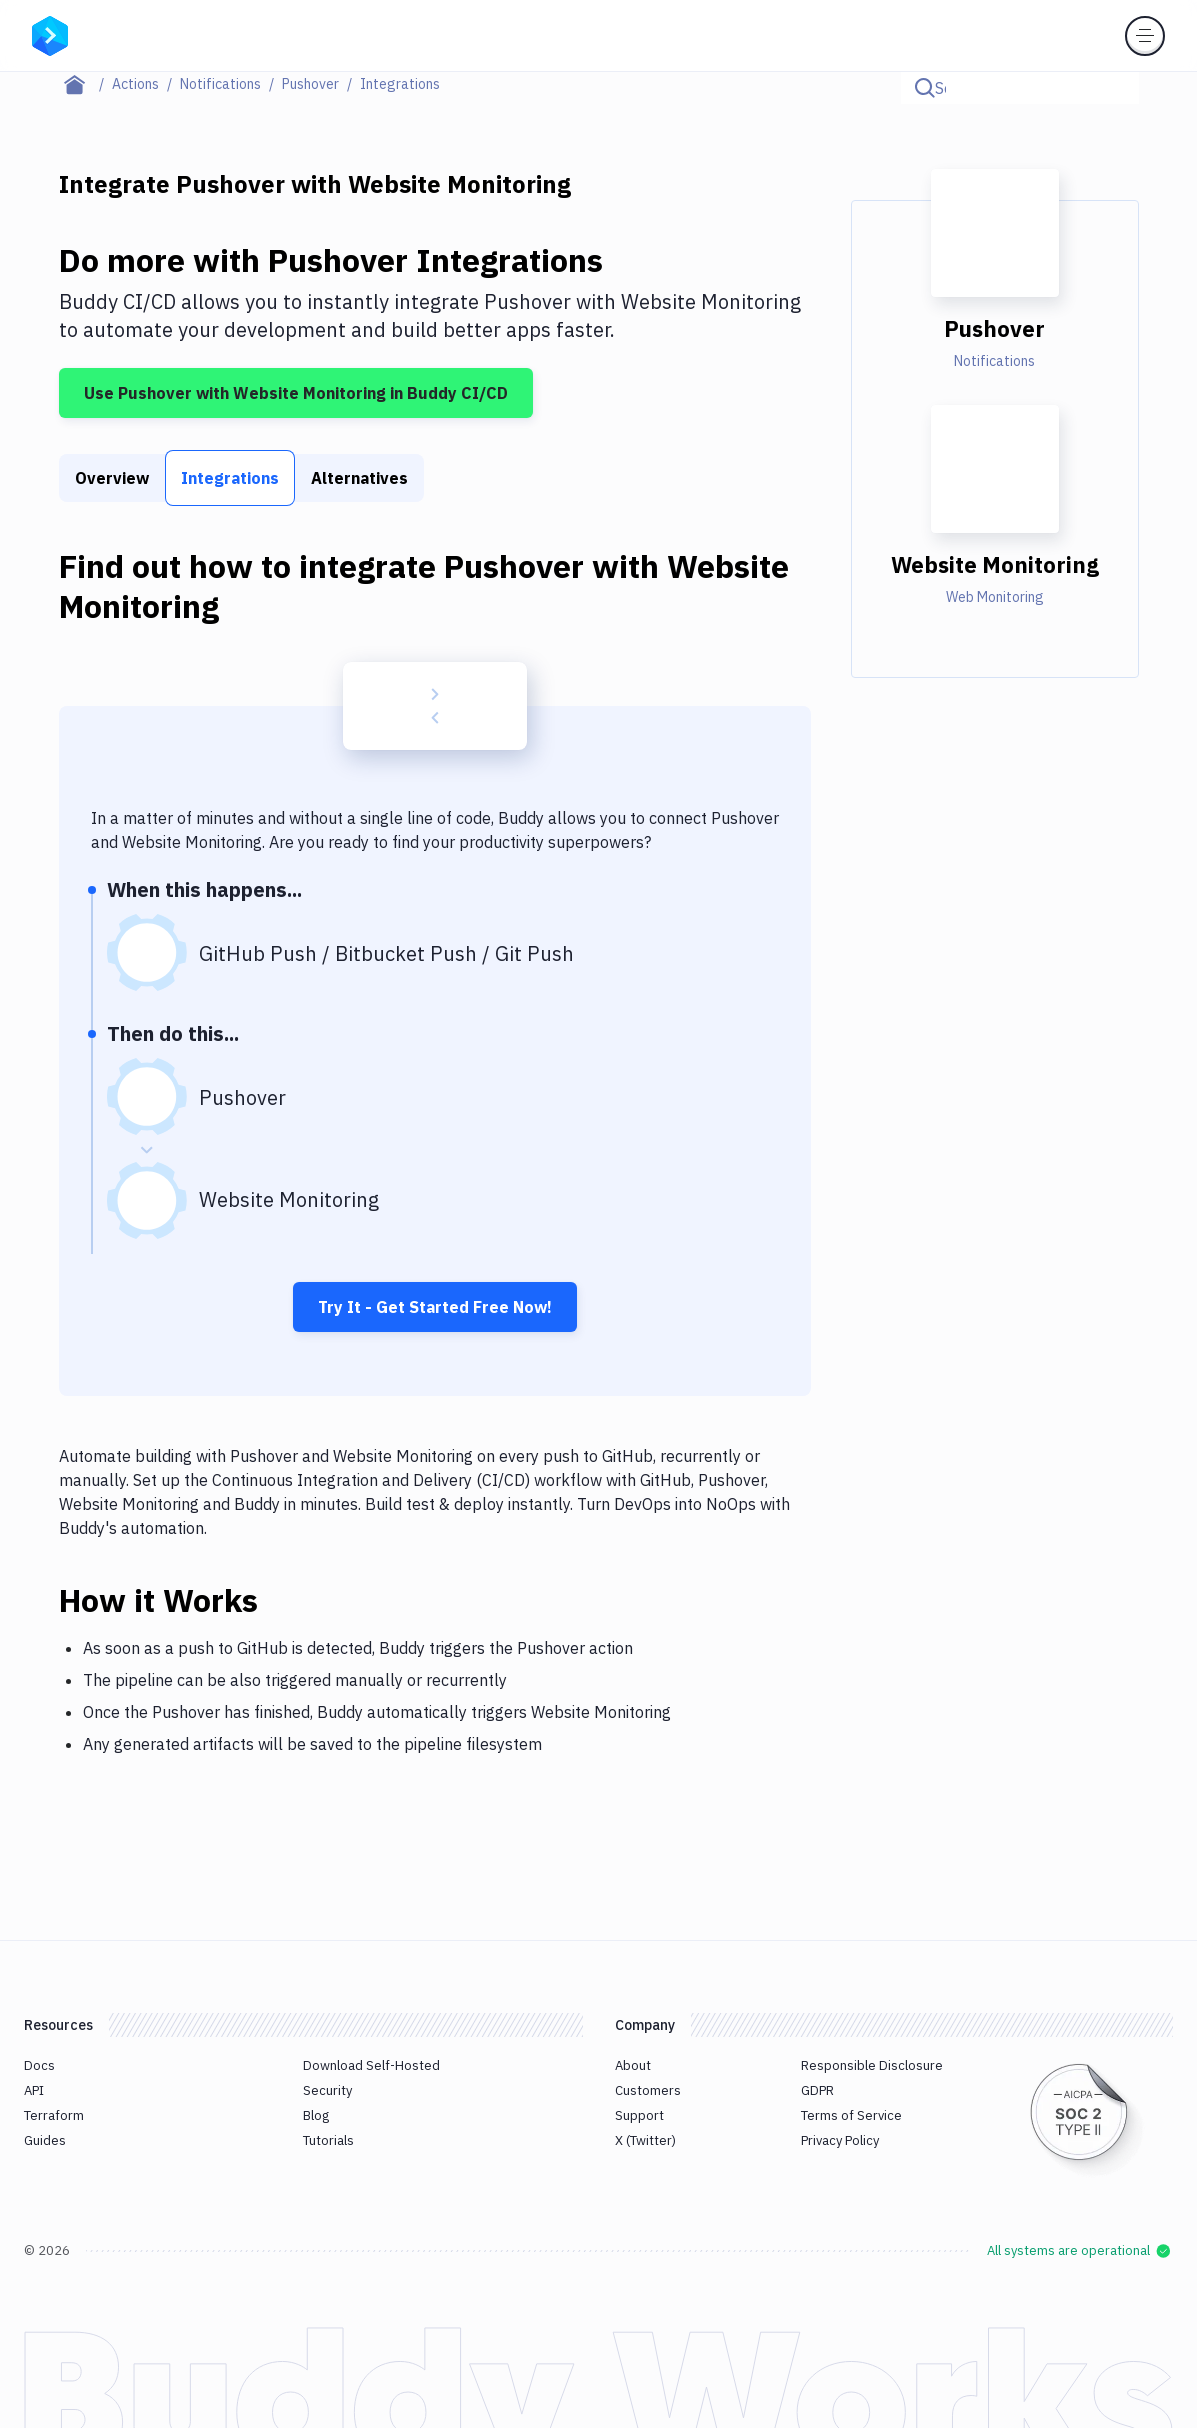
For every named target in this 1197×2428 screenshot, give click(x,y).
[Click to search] (1115, 88)
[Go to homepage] (50, 34)
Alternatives (359, 478)
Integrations (230, 478)
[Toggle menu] (1145, 36)
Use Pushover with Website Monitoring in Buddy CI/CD (296, 393)
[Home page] (85, 84)
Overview (112, 478)
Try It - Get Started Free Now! (435, 1307)
